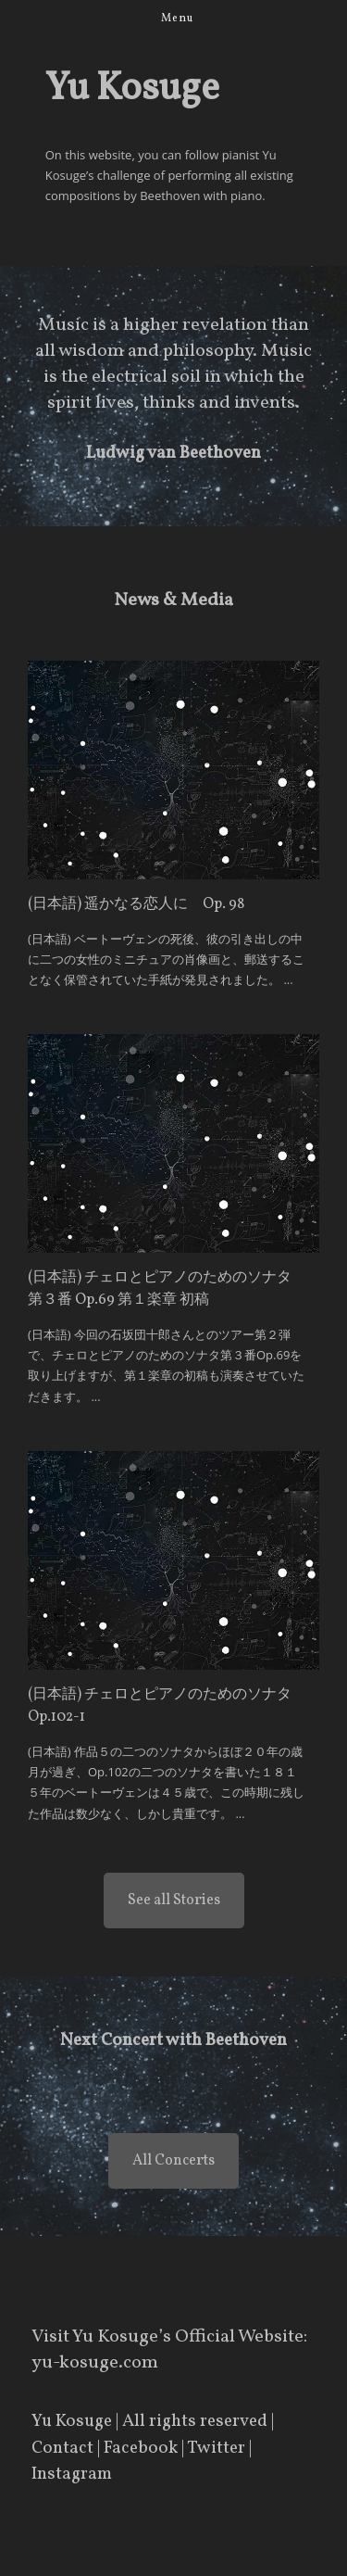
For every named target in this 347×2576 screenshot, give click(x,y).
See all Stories (174, 1900)
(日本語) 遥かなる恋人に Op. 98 (136, 904)
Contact (62, 2448)
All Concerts (173, 2161)
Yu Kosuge (71, 2421)
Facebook (141, 2448)
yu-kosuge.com (94, 2363)
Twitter (216, 2448)
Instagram (71, 2474)
